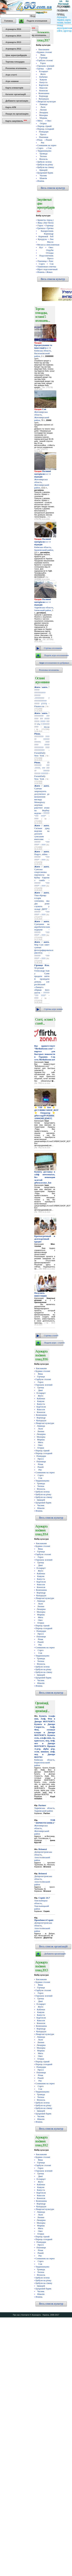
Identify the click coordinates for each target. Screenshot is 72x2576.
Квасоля (43, 87)
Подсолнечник (46, 255)
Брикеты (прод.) (45, 220)
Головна (8, 21)
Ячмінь (40, 181)
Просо (43, 134)
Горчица (49, 225)
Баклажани (44, 49)
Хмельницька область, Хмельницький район (42, 1903)
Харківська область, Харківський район (44, 1808)
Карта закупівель (16, 120)
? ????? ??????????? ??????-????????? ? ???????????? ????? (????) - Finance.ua (41, 697)
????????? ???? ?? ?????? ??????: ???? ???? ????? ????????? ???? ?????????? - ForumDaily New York (41, 744)
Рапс (51, 261)
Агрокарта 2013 (13, 42)
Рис (42, 142)
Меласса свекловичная (48, 244)
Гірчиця (43, 57)
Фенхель (43, 159)
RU (67, 1)
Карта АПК (11, 107)
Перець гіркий (44, 126)
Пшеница (42, 261)
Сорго (40, 148)
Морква (43, 118)
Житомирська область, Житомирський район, (41, 414)
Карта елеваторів (14, 88)
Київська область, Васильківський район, (43, 350)
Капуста (43, 82)
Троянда (43, 153)
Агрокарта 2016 (13, 29)
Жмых (49, 272)
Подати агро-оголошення (55, 655)
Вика (42, 55)
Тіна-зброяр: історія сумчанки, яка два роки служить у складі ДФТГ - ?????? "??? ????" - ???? (41, 903)
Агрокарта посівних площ (63, 10)
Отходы (50, 253)
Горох (43, 63)
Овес (49, 120)
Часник (43, 175)
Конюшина (43, 93)
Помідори (43, 131)
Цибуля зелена (44, 161)
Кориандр (48, 233)
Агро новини (12, 81)
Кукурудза (44, 98)
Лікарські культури (46, 101)
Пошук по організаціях (17, 114)
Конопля (43, 90)
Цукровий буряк (45, 172)
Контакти (25, 2315)
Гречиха (41, 228)
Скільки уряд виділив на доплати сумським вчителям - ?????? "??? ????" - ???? (41, 835)
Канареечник (47, 231)
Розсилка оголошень (16, 68)
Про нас (16, 2315)
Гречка (40, 68)
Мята (40, 120)
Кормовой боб (45, 236)
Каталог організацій (16, 94)
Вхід (33, 16)
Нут (41, 247)
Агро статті (11, 75)
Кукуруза (42, 239)
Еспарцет (43, 71)
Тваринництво (44, 150)
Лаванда (43, 104)
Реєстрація (63, 4)
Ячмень (41, 272)
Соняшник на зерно (46, 145)
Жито (43, 74)
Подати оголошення (37, 21)
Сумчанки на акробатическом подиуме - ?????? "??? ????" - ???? (42, 928)
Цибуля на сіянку (45, 167)
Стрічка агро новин (53, 1009)
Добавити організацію (17, 101)
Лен (51, 239)
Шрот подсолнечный (47, 269)
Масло (50, 242)
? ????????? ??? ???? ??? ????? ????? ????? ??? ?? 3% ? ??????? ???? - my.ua (41, 720)
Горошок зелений (45, 66)
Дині (49, 68)
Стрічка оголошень (52, 648)
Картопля (43, 85)
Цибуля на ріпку (45, 164)
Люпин (43, 109)
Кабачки (43, 77)
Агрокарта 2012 (13, 49)
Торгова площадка (15, 62)
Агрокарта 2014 (13, 36)
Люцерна (43, 112)
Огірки (43, 123)
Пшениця (43, 137)
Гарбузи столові (45, 60)
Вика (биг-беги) (45, 222)
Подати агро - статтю (53, 1342)
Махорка (43, 115)
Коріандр (43, 96)
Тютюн (43, 156)
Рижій (49, 140)
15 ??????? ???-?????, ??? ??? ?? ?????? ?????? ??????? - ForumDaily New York (41, 770)
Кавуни (43, 79)
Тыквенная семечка (46, 266)
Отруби (50, 250)
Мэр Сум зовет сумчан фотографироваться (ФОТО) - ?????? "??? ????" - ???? (43, 950)
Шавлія (43, 178)
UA (60, 1)
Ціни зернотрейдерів (16, 55)
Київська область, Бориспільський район (44, 1741)
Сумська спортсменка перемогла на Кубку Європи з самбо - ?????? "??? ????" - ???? (41, 876)
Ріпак (40, 140)
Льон (42, 107)
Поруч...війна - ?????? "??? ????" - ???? (41, 855)
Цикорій (43, 170)
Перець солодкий (45, 129)
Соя (49, 148)
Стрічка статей (50, 1335)
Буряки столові (44, 52)
